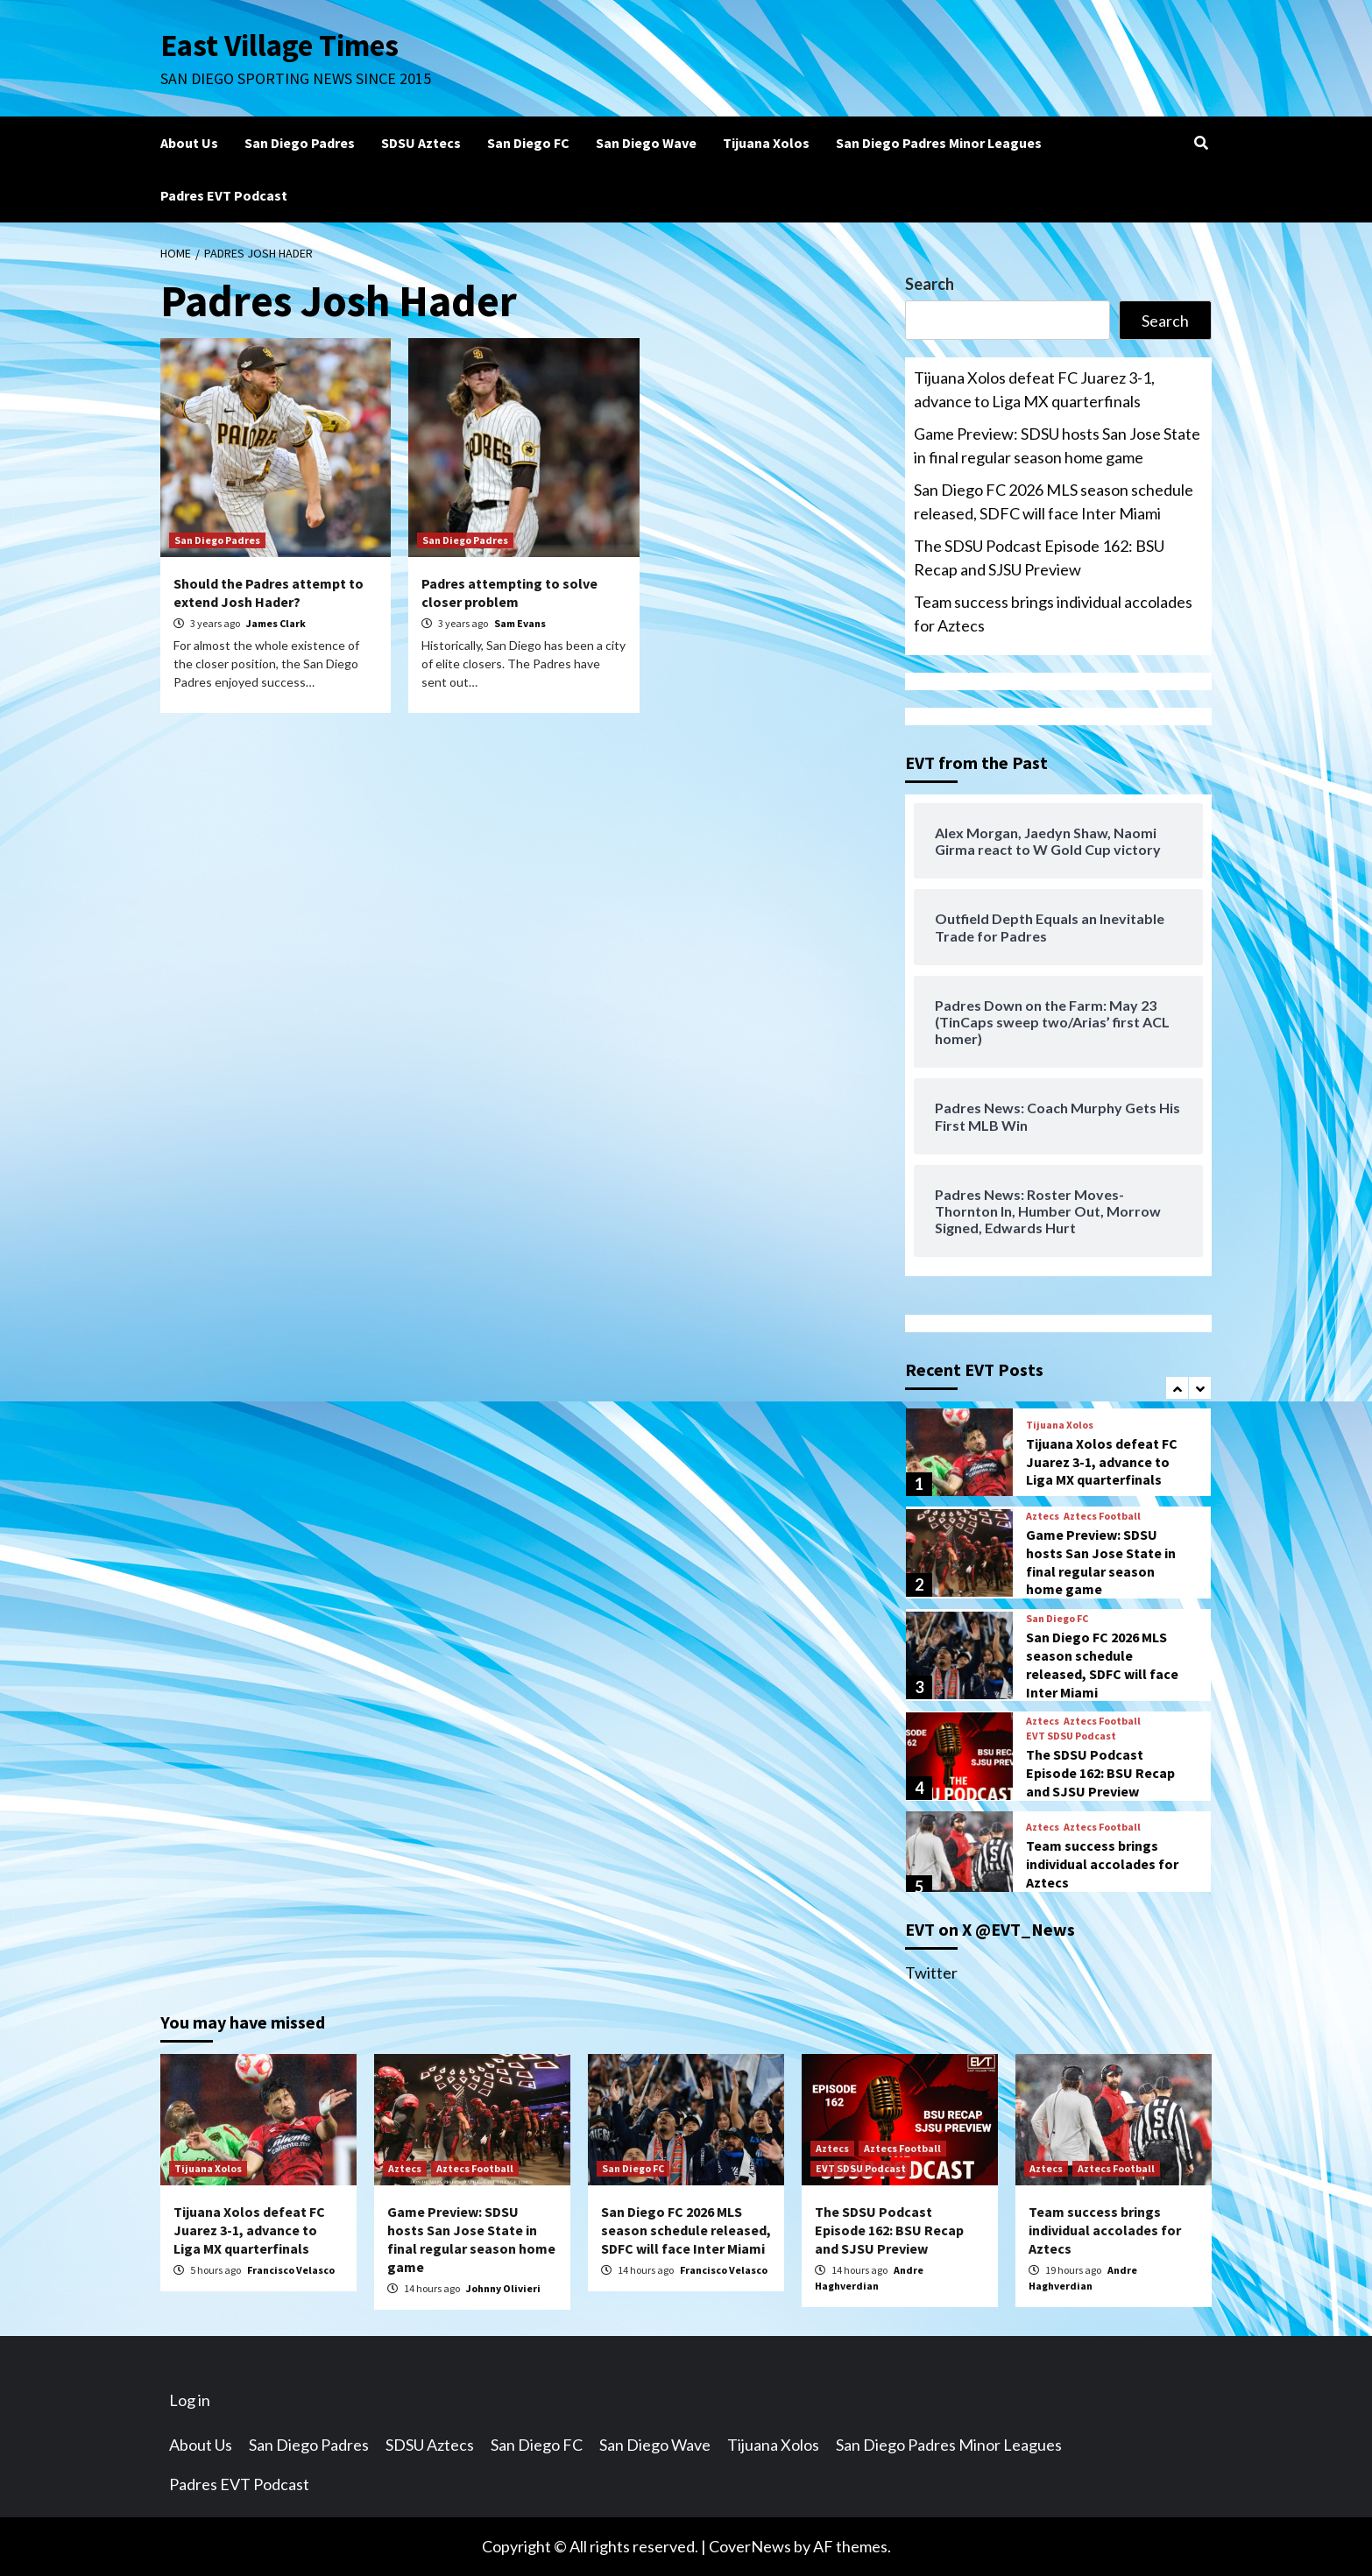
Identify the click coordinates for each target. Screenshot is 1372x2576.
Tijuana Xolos (766, 143)
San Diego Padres (299, 143)
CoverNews (750, 2546)
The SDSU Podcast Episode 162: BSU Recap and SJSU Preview (1039, 557)
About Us (189, 143)
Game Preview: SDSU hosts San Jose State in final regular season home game (1057, 445)
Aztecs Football (1102, 1516)
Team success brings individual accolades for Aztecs (1053, 613)
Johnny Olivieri (503, 2288)
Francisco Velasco (291, 2269)
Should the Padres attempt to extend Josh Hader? (268, 592)
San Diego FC (528, 143)
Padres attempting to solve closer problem (509, 592)
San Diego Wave (646, 143)
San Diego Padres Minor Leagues (939, 143)
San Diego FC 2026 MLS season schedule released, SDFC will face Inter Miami (1053, 501)
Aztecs (1042, 1516)
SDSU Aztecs (421, 143)
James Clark (276, 623)
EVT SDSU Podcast (1071, 1736)
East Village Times (279, 45)
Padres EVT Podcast (223, 195)
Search (929, 283)
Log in (189, 2400)
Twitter (931, 1972)
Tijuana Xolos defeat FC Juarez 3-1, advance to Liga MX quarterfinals (1034, 389)
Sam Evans (520, 623)
